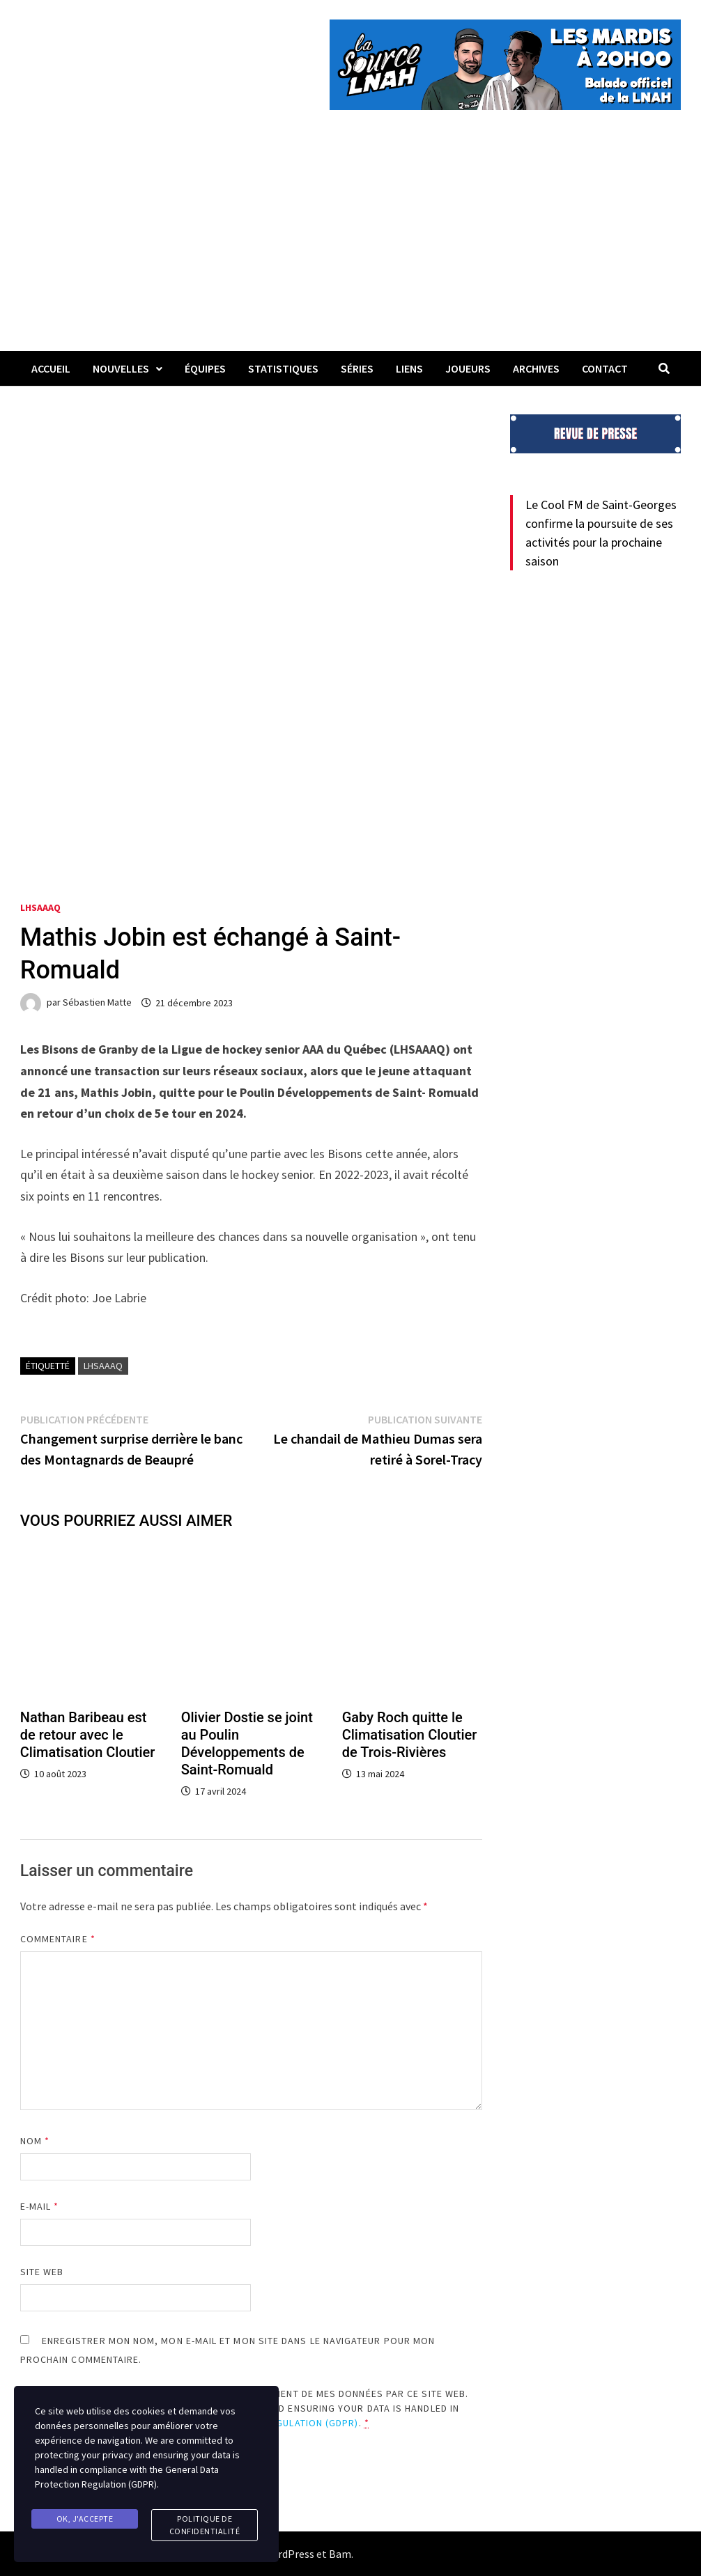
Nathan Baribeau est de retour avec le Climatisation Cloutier (87, 1735)
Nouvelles (121, 368)
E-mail (39, 2206)
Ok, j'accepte (85, 2518)
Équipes (205, 368)
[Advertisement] (350, 246)
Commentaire (57, 1939)
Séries (357, 368)
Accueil (50, 368)
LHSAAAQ (40, 907)
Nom (34, 2140)
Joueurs (468, 368)
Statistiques (283, 368)
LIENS (409, 368)
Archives (536, 368)
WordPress (288, 2554)
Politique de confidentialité (204, 2524)
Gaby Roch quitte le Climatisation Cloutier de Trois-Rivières (409, 1735)
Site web (42, 2271)
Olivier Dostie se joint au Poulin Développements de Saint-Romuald (247, 1743)
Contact (605, 368)
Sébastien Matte (97, 1003)
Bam (340, 2554)
